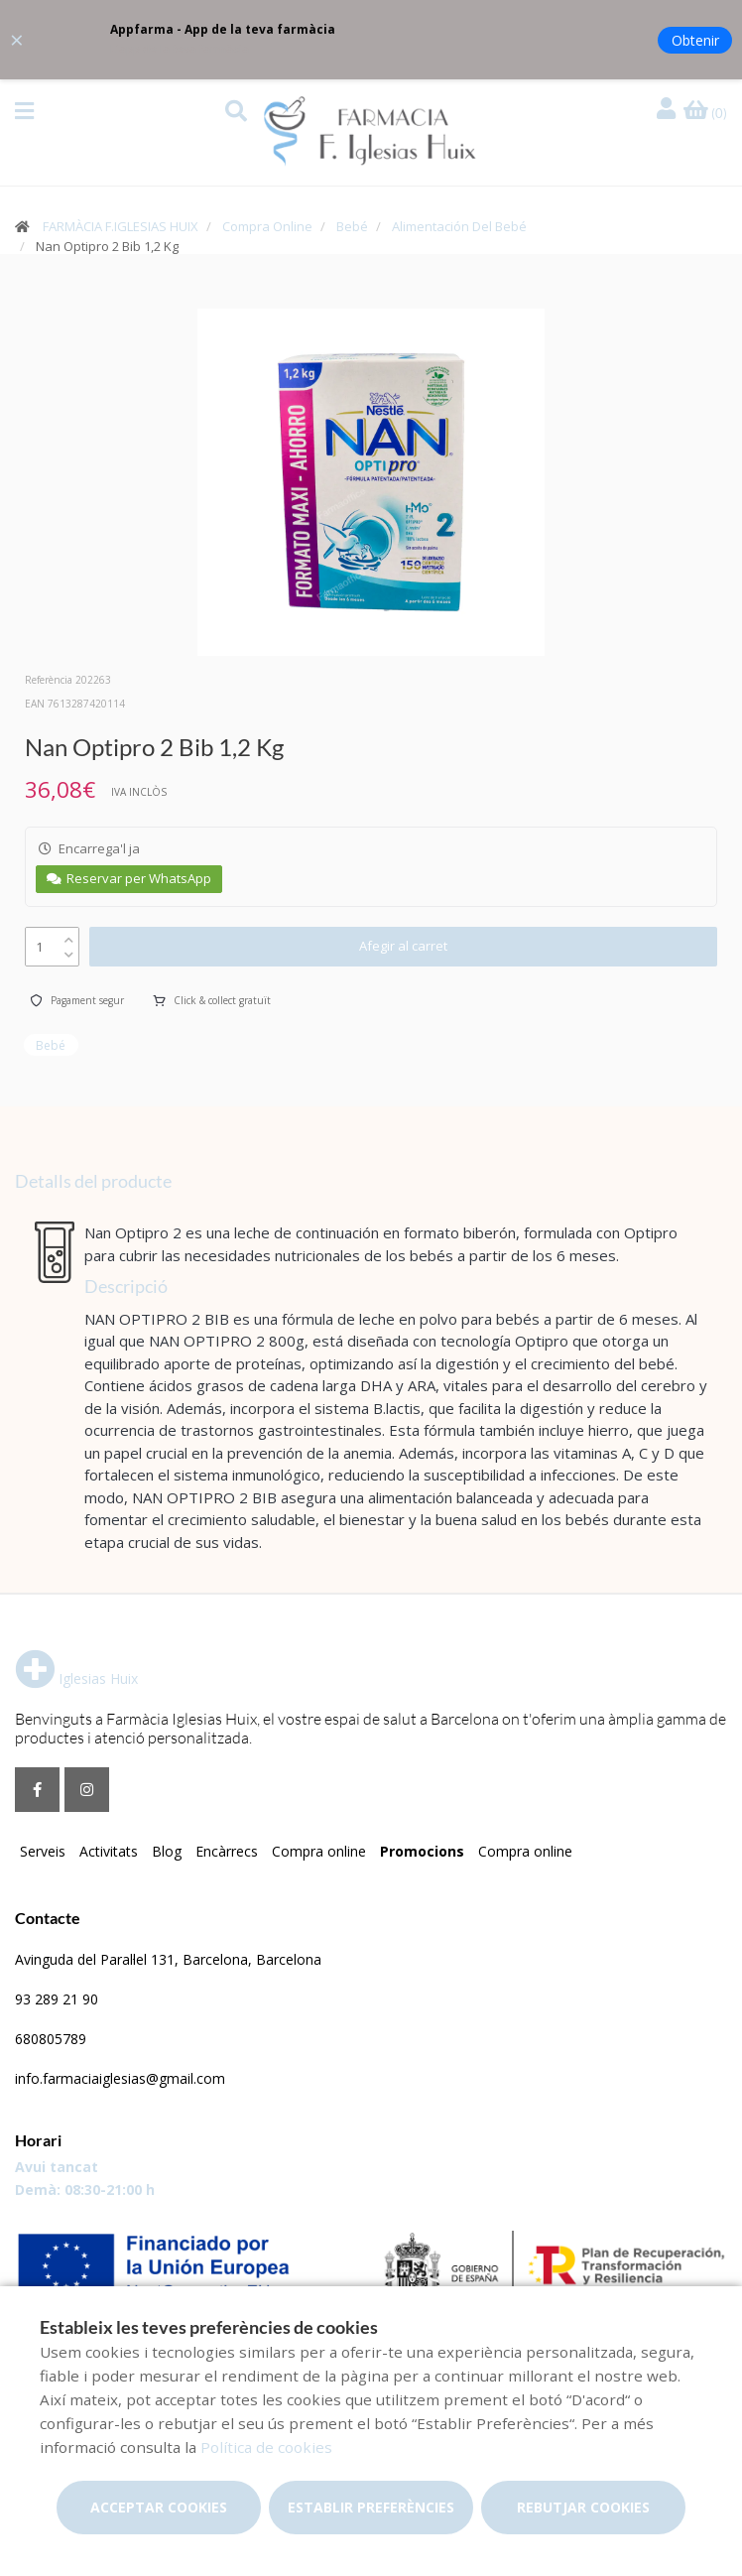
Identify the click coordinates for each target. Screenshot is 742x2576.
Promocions (422, 1851)
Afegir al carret (403, 946)
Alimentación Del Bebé (459, 226)
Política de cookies (266, 2447)
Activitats (108, 1851)
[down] (69, 950)
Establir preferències (371, 2507)
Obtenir (695, 40)
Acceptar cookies (158, 2507)
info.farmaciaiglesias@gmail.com (120, 2078)
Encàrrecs (226, 1851)
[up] (69, 935)
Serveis (42, 1851)
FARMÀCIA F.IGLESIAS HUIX (120, 226)
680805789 (50, 2038)
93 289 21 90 (56, 1999)
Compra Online (267, 226)
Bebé (352, 226)
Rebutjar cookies (583, 2507)
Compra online (319, 1851)
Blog (167, 1851)
